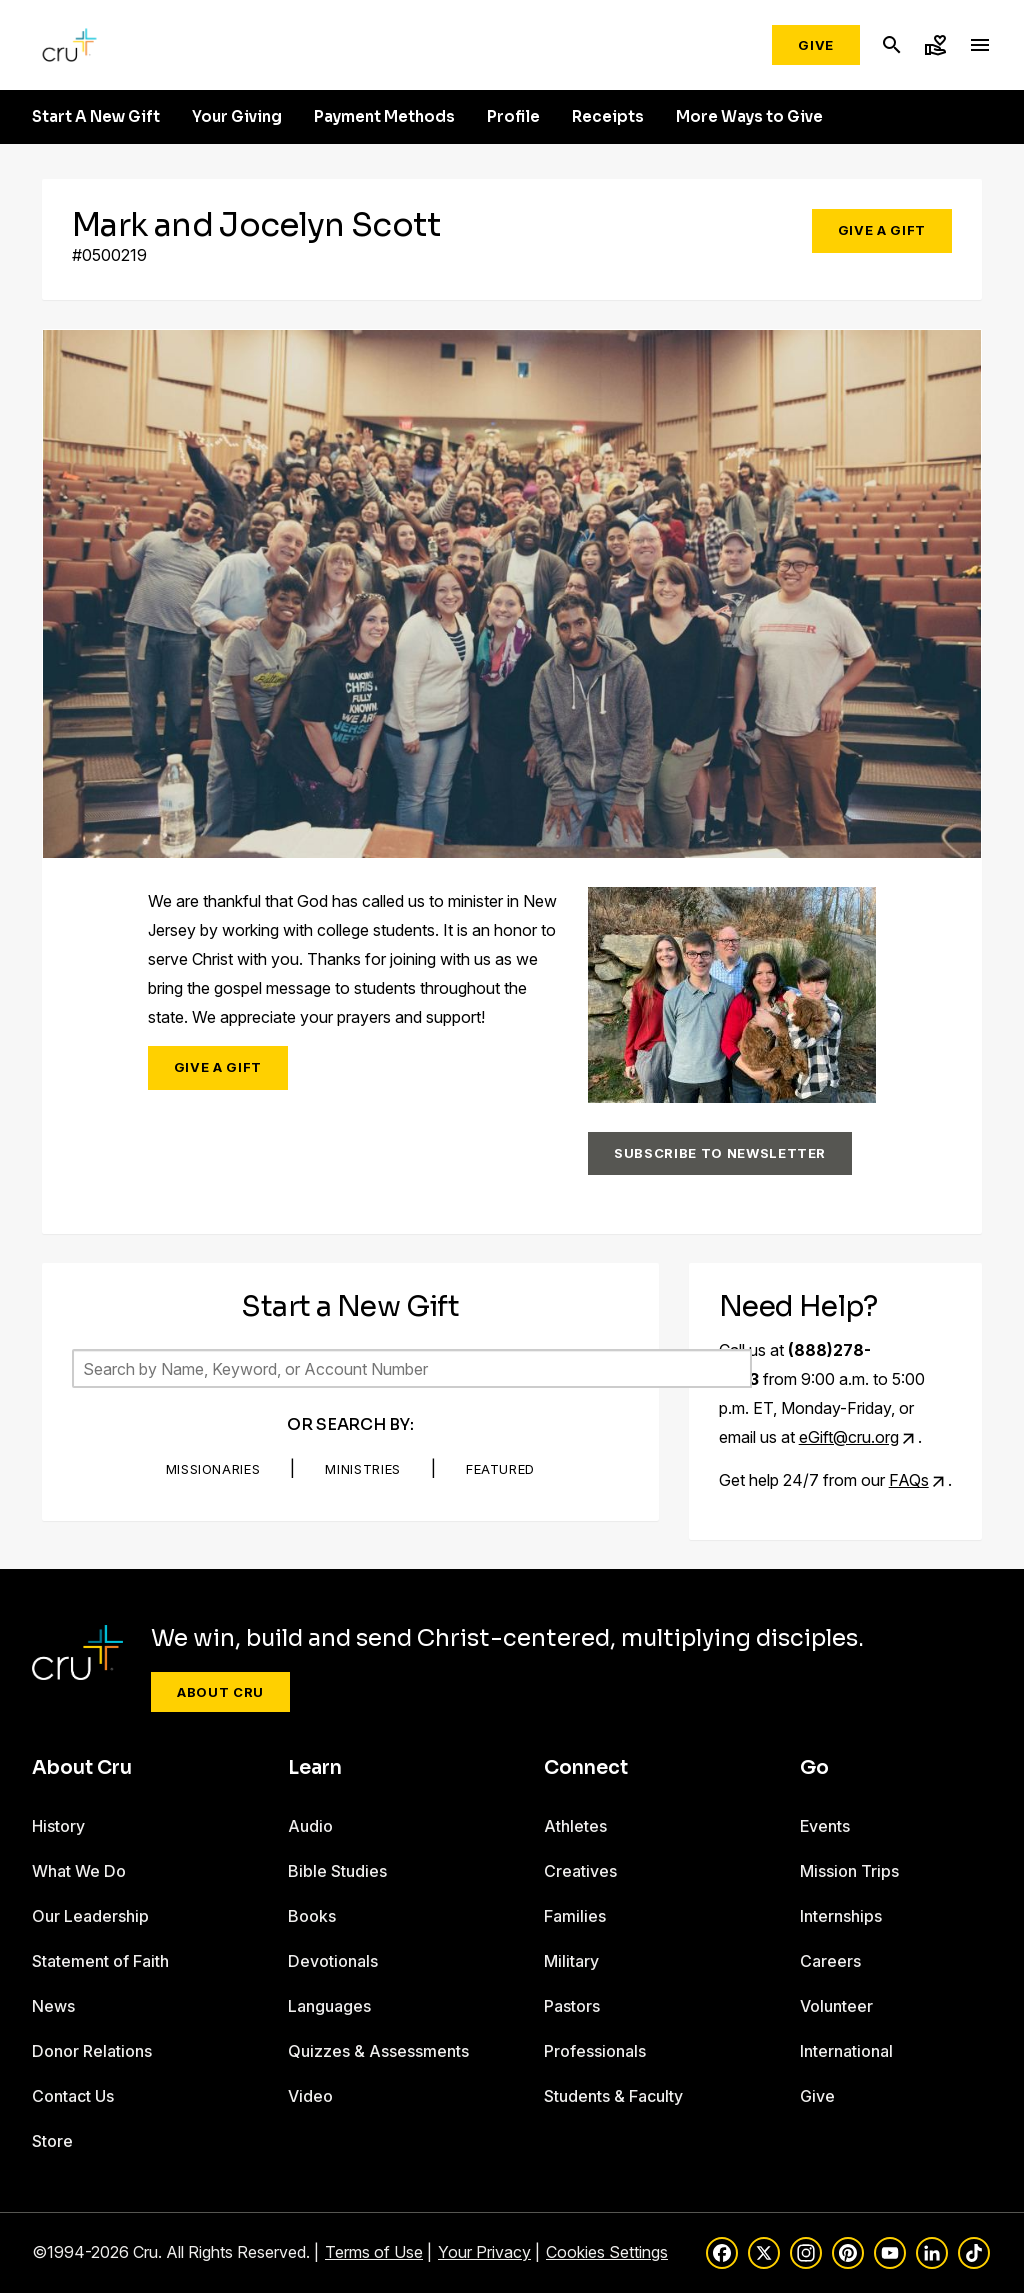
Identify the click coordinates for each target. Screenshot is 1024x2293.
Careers (830, 1961)
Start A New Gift (96, 117)
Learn (315, 1768)
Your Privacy (484, 2252)
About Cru (220, 1692)
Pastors (572, 2006)
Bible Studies (337, 1871)
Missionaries (213, 1469)
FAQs (909, 1480)
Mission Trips (849, 1871)
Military (571, 1961)
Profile (513, 117)
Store (52, 2141)
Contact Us (73, 2096)
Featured (500, 1469)
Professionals (595, 2051)
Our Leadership (90, 1916)
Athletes (575, 1826)
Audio (310, 1826)
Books (312, 1916)
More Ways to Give (749, 117)
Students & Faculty (613, 2096)
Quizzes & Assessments (378, 2051)
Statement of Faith (100, 1961)
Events (825, 1826)
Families (575, 1916)
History (58, 1826)
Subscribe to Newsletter (720, 1153)
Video (310, 2096)
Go (814, 1768)
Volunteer (836, 2006)
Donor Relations (92, 2051)
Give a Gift (882, 230)
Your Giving (237, 117)
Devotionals (333, 1961)
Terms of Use (374, 2252)
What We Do (79, 1871)
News (53, 2006)
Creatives (580, 1871)
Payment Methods (384, 117)
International (846, 2051)
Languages (329, 2006)
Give (816, 45)
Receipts (608, 117)
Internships (841, 1916)
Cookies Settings (607, 2252)
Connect (586, 1768)
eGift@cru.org (849, 1437)
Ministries (363, 1469)
